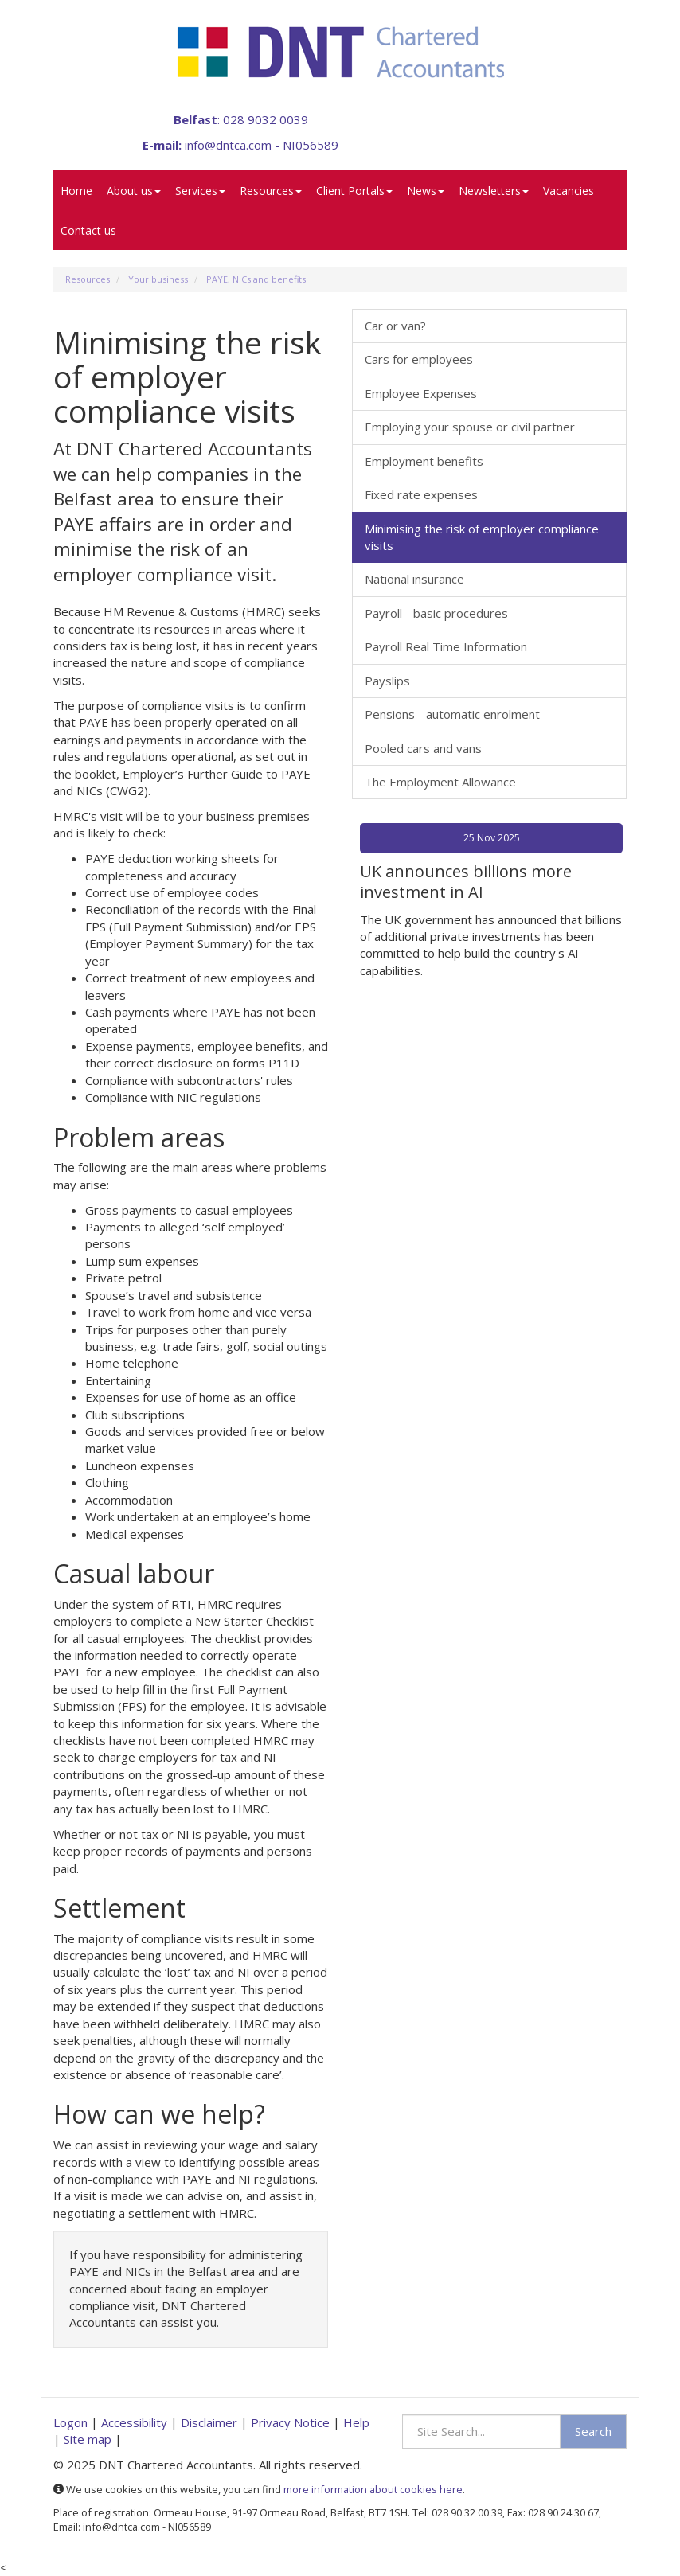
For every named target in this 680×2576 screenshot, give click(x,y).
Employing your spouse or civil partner (470, 427)
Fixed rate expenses (421, 494)
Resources (271, 190)
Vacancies (568, 190)
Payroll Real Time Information (446, 646)
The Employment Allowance (440, 782)
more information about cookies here (373, 2489)
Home (76, 190)
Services (200, 190)
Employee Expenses (421, 393)
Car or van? (395, 326)
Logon (70, 2422)
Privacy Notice (290, 2422)
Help (356, 2422)
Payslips (387, 681)
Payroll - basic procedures (436, 613)
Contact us (88, 230)
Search (593, 2431)
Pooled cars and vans (423, 748)
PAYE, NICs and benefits (256, 279)
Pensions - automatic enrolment (452, 714)
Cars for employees (419, 359)
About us (134, 190)
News (425, 190)
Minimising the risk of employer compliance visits (482, 537)
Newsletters (494, 190)
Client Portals (354, 190)
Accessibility (134, 2422)
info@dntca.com (228, 145)
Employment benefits (424, 461)
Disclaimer (209, 2422)
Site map (87, 2439)
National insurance (414, 579)
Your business (158, 279)
